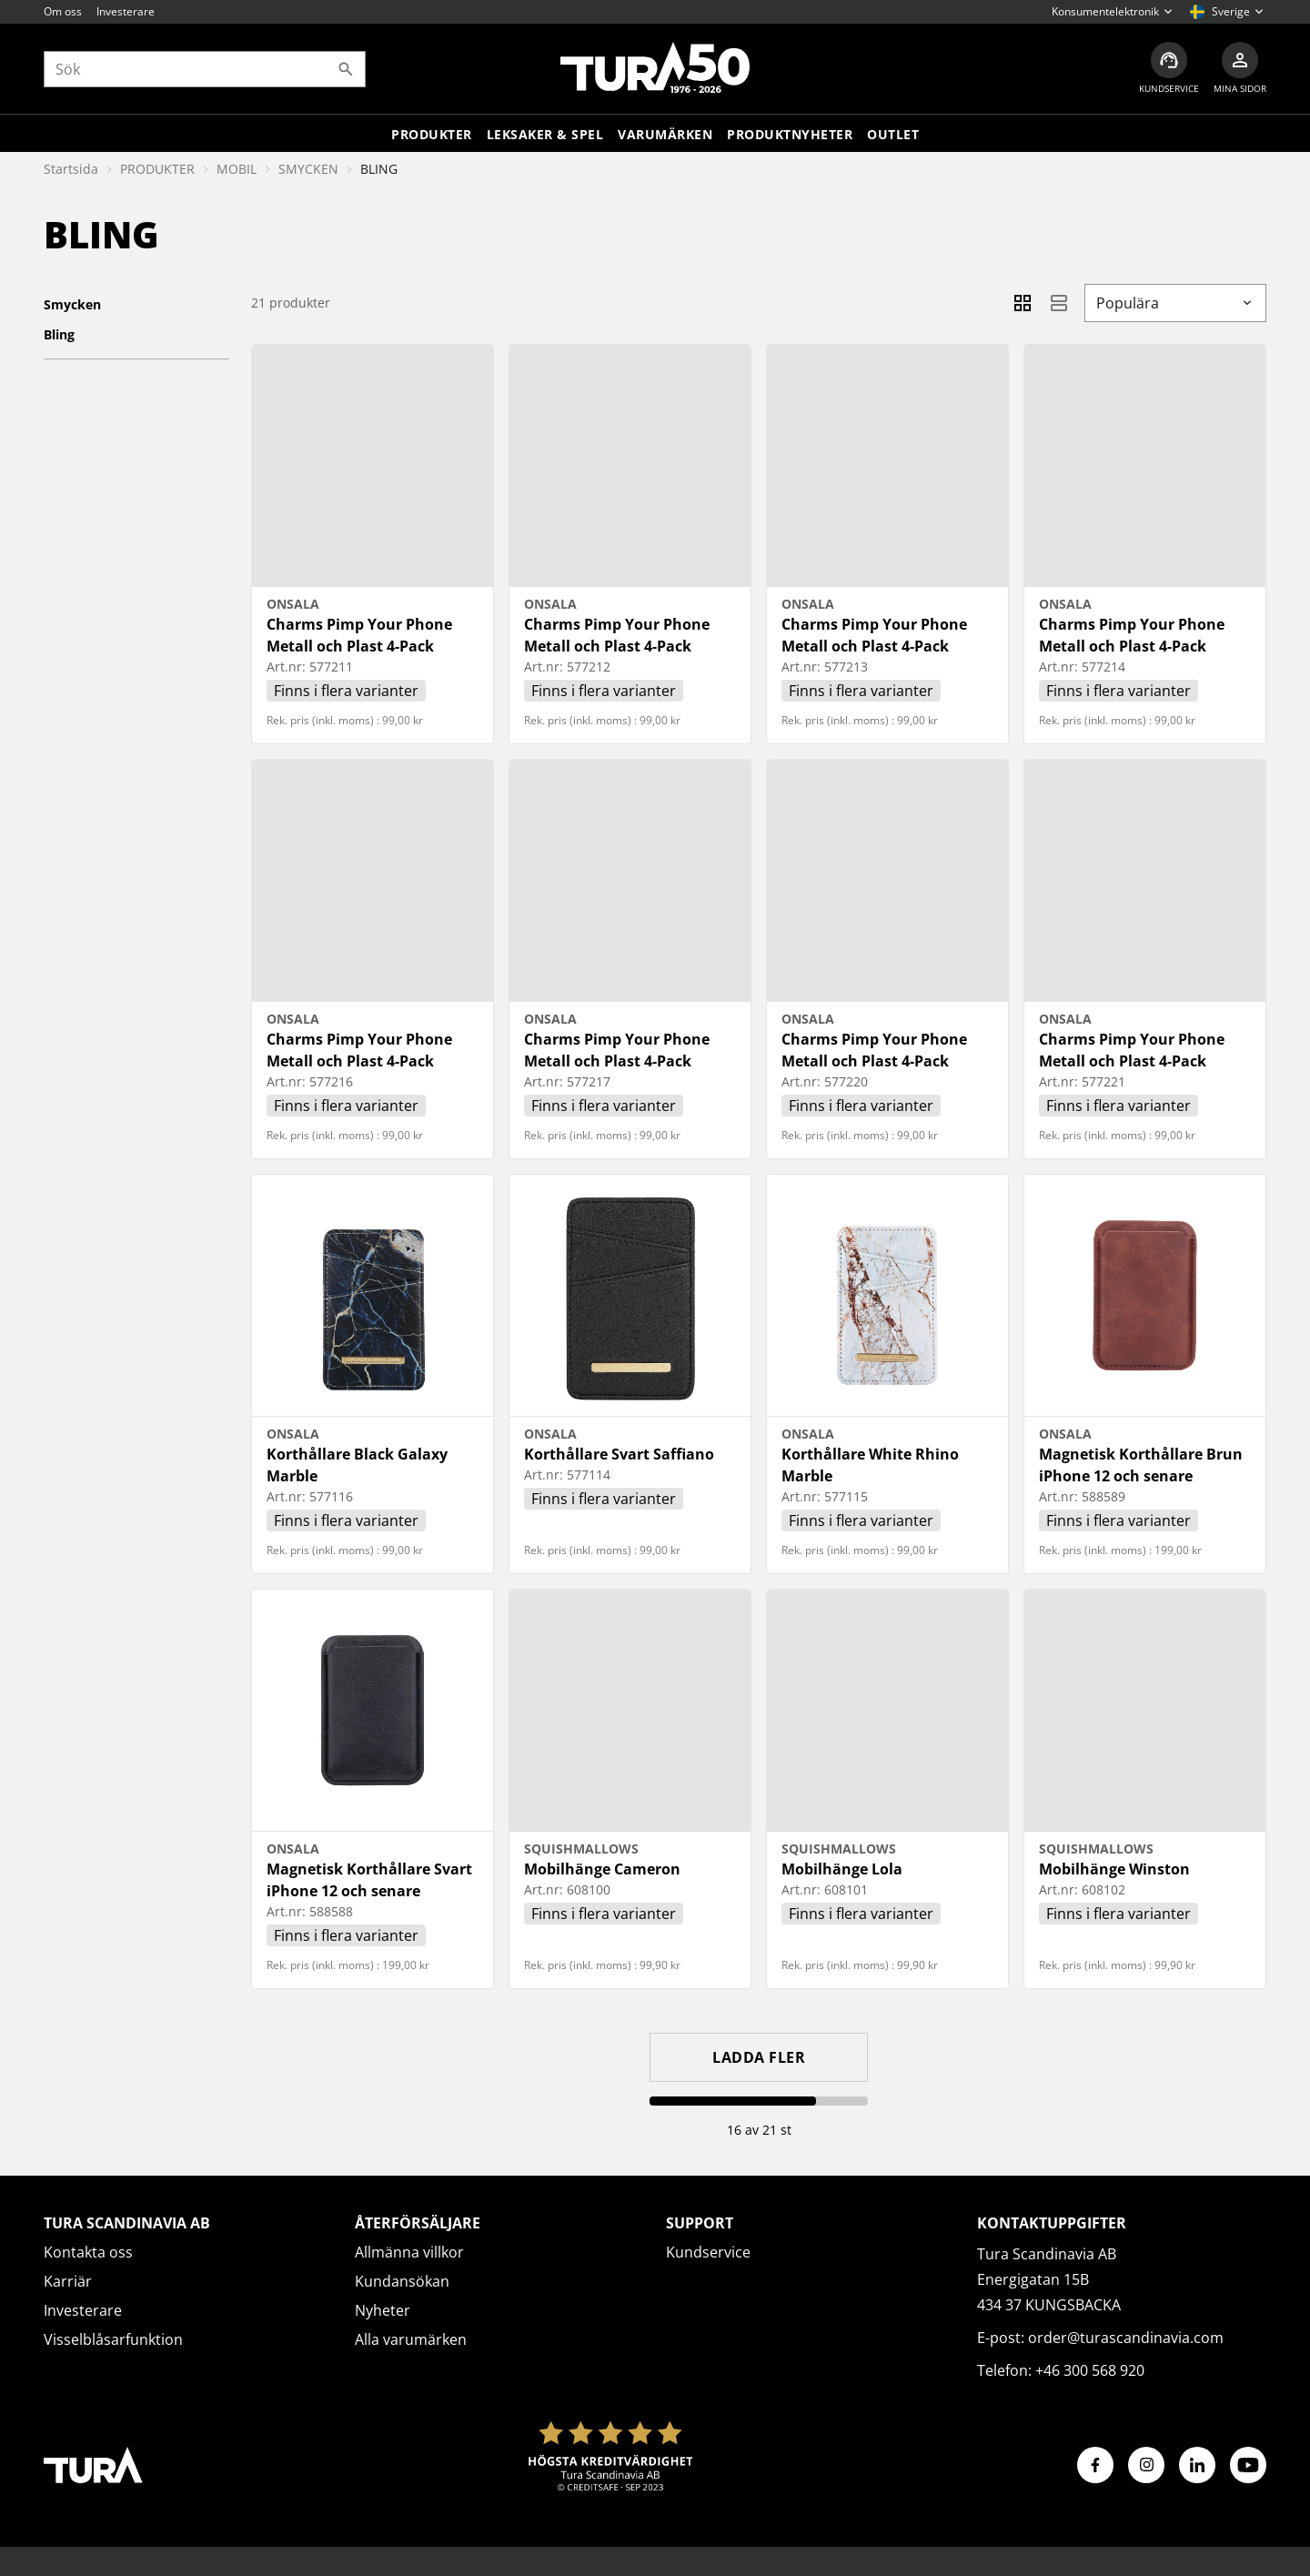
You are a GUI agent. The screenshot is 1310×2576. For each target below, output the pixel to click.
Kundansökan (402, 2281)
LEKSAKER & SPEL (545, 134)
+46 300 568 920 (1089, 2370)
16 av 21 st (759, 2129)
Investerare (125, 11)
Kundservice (708, 2252)
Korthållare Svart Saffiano (619, 1454)
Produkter (431, 134)
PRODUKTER (157, 168)
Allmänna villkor (409, 2252)
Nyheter (382, 2310)
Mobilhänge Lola (841, 1869)
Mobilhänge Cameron (602, 1869)
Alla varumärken (411, 2339)
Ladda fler (758, 2057)
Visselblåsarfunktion (113, 2339)
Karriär (68, 2281)
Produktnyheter (789, 134)
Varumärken (665, 134)
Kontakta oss (88, 2252)
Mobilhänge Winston (1114, 1869)
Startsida (71, 168)
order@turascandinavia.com (1126, 2338)
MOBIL (237, 168)
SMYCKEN (308, 168)
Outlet (893, 134)
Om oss (63, 11)
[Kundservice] (1169, 69)
